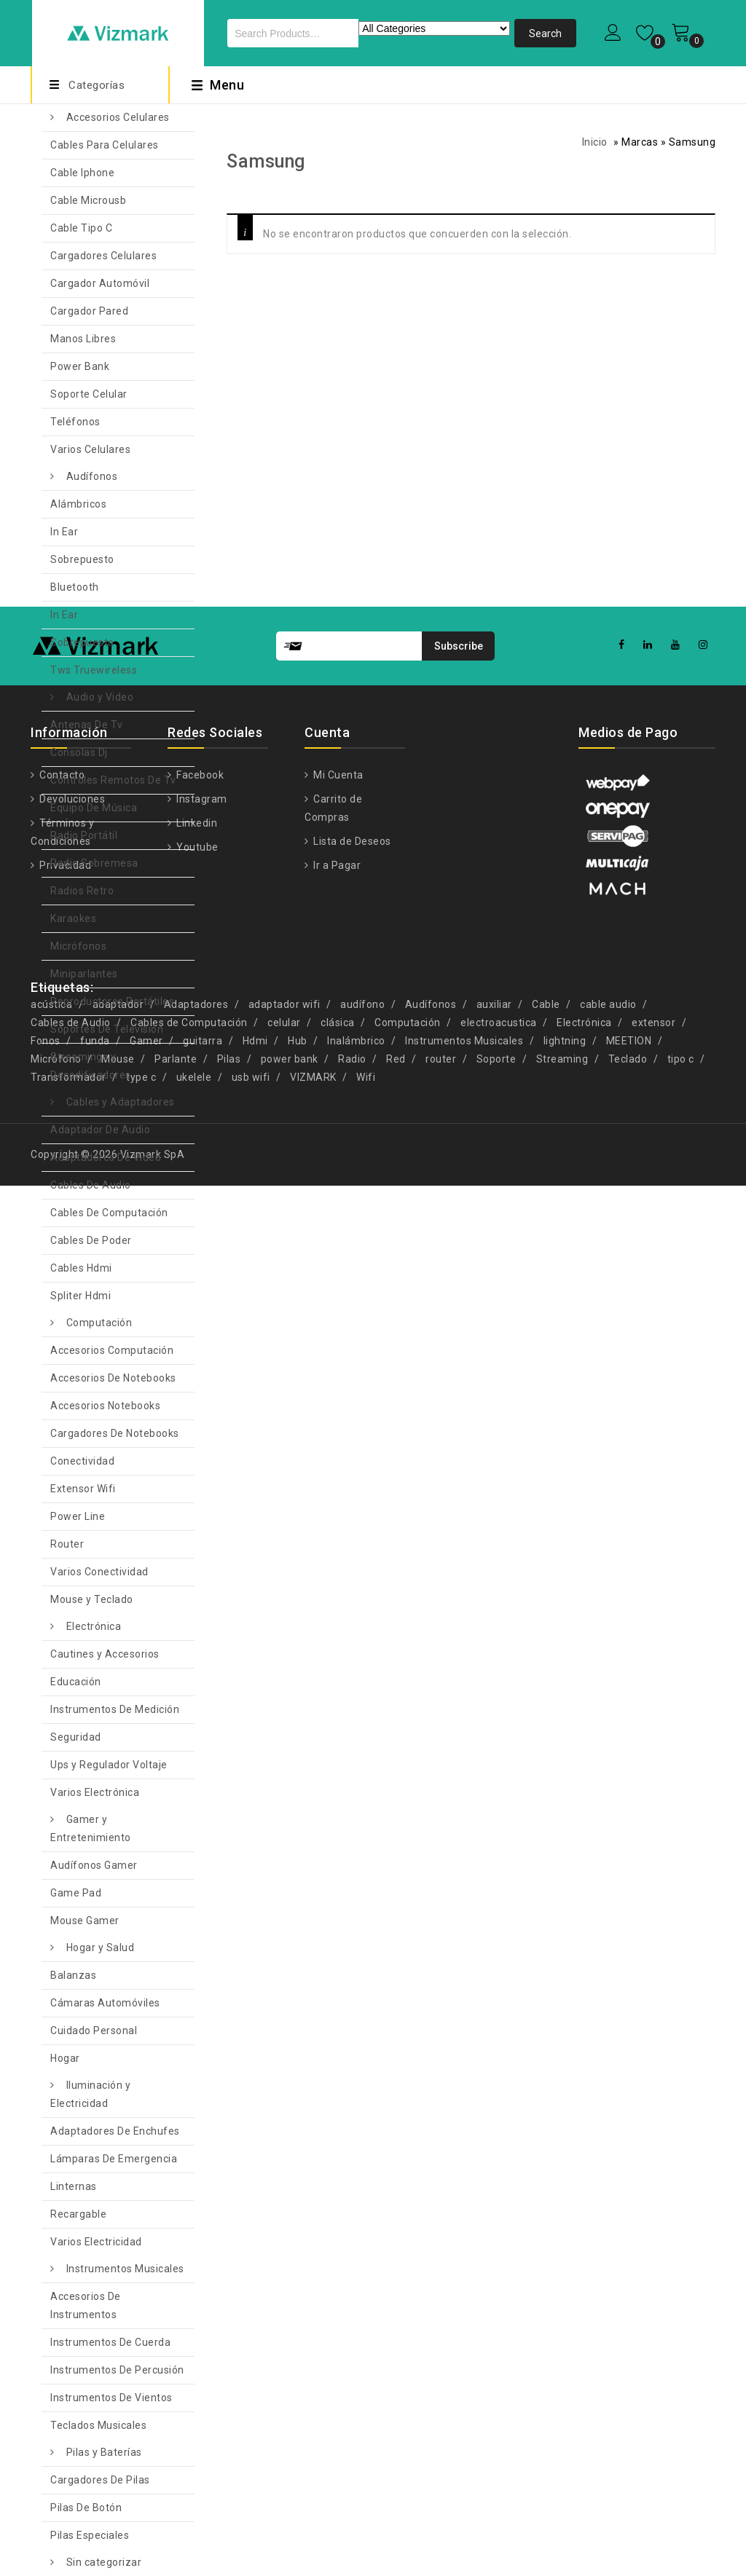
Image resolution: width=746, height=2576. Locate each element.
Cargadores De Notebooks (114, 1433)
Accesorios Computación (111, 1350)
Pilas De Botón (86, 2507)
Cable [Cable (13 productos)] (546, 1004)
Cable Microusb (88, 200)
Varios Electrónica (94, 1792)
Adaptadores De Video (105, 1157)
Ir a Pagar (336, 865)
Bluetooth (74, 587)
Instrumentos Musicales (125, 2268)
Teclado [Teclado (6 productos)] (628, 1059)
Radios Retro (82, 891)
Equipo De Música (93, 808)
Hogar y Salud (100, 1947)
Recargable (78, 2214)
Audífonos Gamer (94, 1865)
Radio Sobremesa (94, 863)
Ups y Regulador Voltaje (109, 1764)
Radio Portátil (83, 835)
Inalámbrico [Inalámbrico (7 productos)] (356, 1041)
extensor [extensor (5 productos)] (653, 1022)
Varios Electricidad (96, 2242)
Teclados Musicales (98, 2425)
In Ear (64, 531)
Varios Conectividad (99, 1571)
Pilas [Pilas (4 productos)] (229, 1059)
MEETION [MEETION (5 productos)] (629, 1041)
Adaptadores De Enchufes (115, 2131)
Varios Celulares (90, 449)
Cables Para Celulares (104, 145)
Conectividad (82, 1461)
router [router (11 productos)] (440, 1059)
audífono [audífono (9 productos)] (362, 1004)
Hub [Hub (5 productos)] (297, 1041)
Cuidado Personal (93, 2030)
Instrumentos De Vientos (111, 2397)
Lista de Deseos (351, 841)
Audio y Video (100, 697)
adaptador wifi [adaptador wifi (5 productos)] (284, 1004)
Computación (99, 1322)
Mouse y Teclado (91, 1599)
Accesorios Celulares (118, 117)
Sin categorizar (104, 2562)
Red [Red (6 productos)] (396, 1059)
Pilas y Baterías (104, 2452)
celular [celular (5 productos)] (284, 1022)
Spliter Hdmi (80, 1295)
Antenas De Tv (86, 724)
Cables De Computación (109, 1212)
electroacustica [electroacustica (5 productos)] (498, 1022)
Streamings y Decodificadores (90, 1066)
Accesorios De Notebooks (113, 1378)
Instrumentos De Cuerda (110, 2342)
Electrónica (94, 1626)
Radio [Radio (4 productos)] (352, 1059)
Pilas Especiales (89, 2535)
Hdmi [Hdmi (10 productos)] (255, 1041)
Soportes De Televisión (106, 1029)
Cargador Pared (89, 311)
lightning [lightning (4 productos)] (564, 1041)
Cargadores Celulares (103, 255)
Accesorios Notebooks (105, 1405)
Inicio (595, 142)
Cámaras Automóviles (105, 2003)
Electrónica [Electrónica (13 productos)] (584, 1022)
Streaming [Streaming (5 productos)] (562, 1059)
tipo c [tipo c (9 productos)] (680, 1059)
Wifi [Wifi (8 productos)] (365, 1077)
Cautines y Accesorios (105, 1654)
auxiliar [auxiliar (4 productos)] (494, 1004)
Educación (75, 1681)
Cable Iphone (82, 172)
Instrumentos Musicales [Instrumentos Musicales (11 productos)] (464, 1041)
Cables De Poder (91, 1240)
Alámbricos (78, 504)
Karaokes (73, 918)
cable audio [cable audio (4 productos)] (608, 1004)
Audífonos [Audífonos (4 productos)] (431, 1004)
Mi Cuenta (337, 775)
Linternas (73, 2186)
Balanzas (73, 1975)
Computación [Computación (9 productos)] (407, 1022)
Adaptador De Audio (100, 1129)
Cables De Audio (90, 1185)
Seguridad (75, 1737)
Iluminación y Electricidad (90, 2094)
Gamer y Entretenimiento (90, 1828)
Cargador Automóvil (99, 283)
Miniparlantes (84, 974)
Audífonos (92, 476)
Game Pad (75, 1893)
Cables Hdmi (81, 1268)
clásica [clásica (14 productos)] (338, 1022)
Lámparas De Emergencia (113, 2159)
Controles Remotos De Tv (113, 780)
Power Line (77, 1516)
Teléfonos (75, 422)
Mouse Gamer (84, 1920)
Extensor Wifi (83, 1488)
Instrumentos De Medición (114, 1709)
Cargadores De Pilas (100, 2480)
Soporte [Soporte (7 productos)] (496, 1059)
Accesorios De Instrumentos (85, 2305)
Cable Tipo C (81, 228)
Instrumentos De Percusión (117, 2370)
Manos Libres (83, 338)
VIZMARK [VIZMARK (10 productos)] (313, 1077)
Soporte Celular (88, 394)
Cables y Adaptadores (120, 1102)
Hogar (65, 2058)
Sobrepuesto (82, 559)
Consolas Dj (79, 752)
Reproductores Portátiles (112, 1001)
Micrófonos (78, 946)
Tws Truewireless (93, 670)
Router (67, 1544)
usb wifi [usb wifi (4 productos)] (251, 1077)
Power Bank (79, 366)
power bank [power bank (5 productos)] (289, 1059)
